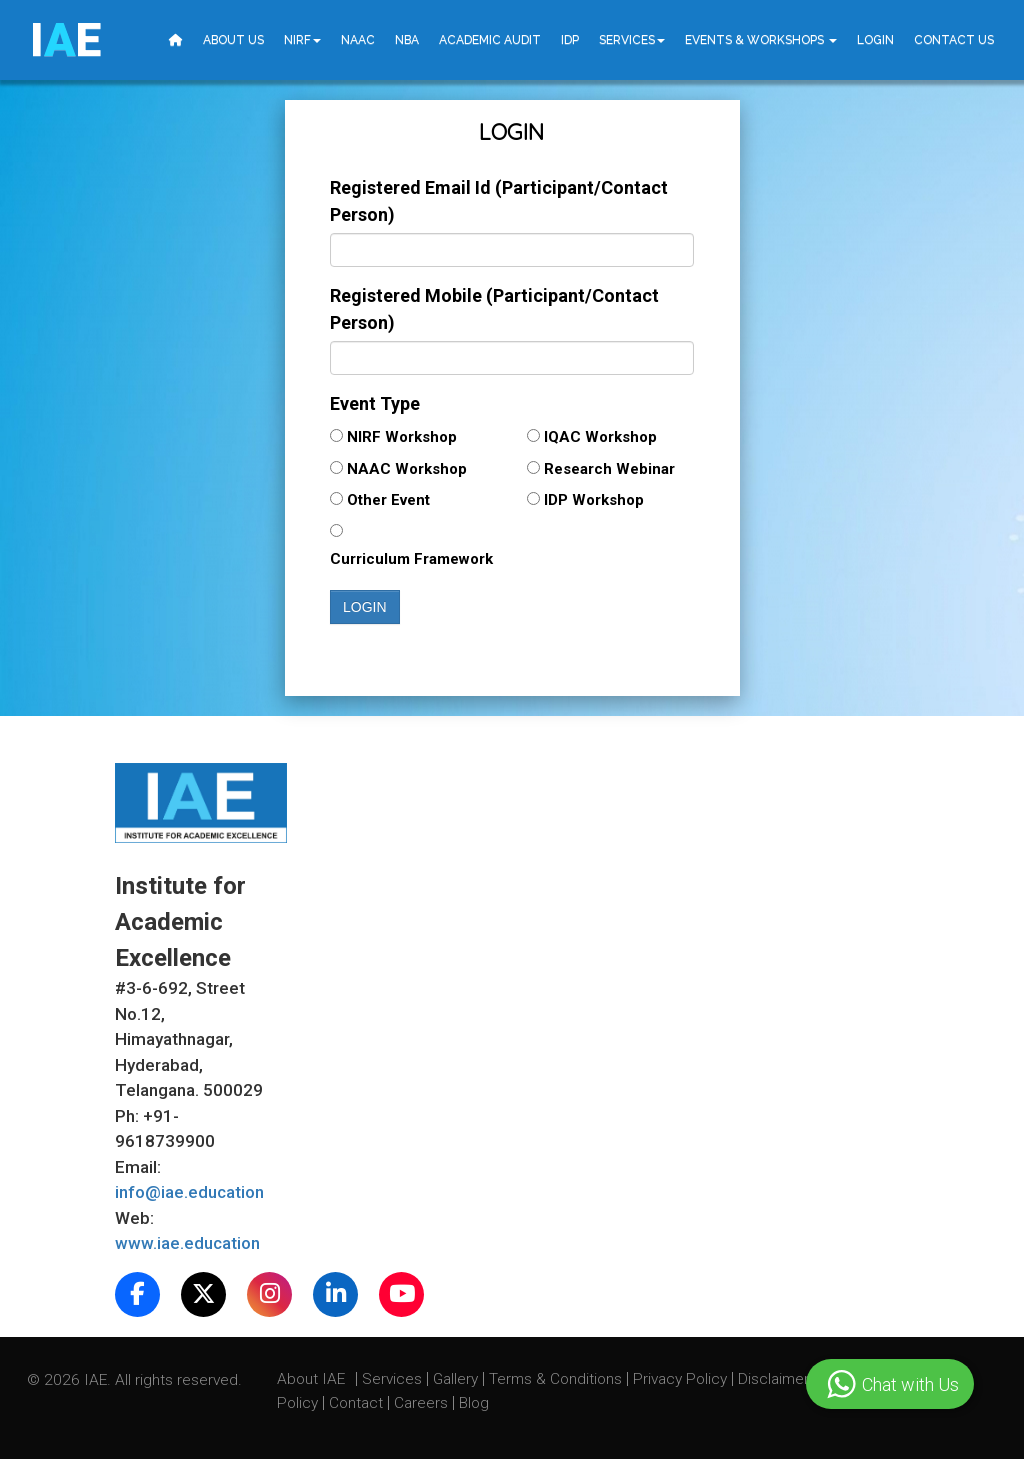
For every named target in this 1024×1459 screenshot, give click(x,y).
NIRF (302, 40)
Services (632, 40)
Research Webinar (609, 469)
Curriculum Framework (411, 559)
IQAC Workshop (604, 437)
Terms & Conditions (557, 1379)
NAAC (358, 40)
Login (875, 40)
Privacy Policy (680, 1379)
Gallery (457, 1379)
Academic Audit (490, 40)
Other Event (396, 500)
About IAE (313, 1379)
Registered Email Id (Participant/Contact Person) (499, 201)
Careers (423, 1403)
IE (65, 40)
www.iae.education (187, 1243)
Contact (358, 1403)
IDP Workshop (602, 500)
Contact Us (954, 40)
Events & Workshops (761, 40)
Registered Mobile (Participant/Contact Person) (494, 309)
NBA (407, 40)
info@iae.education (189, 1192)
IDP (570, 40)
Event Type (375, 403)
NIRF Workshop (406, 437)
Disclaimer (773, 1379)
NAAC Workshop (411, 469)
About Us (233, 40)
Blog (474, 1403)
